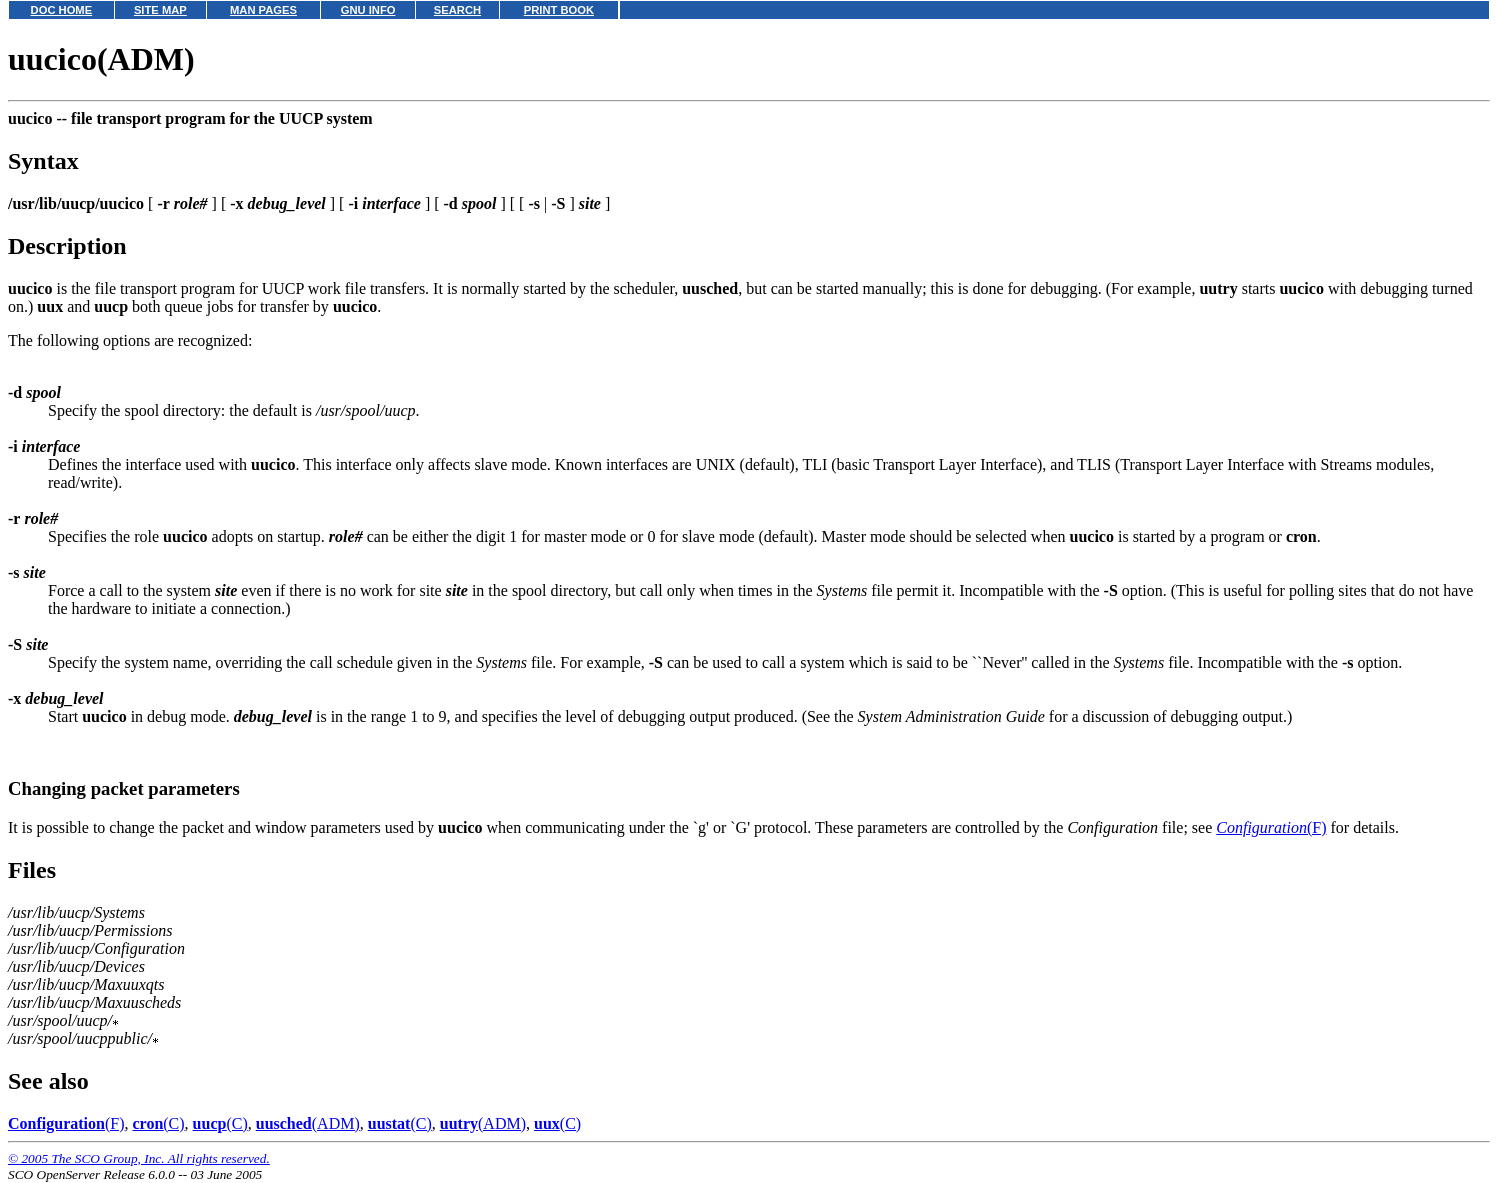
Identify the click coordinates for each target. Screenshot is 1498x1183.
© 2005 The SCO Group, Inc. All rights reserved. (139, 1158)
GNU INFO (368, 10)
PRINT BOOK (559, 10)
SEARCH (457, 10)
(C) (158, 1123)
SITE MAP (160, 10)
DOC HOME (62, 10)
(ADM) (308, 1123)
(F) (1271, 827)
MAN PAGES (263, 10)
